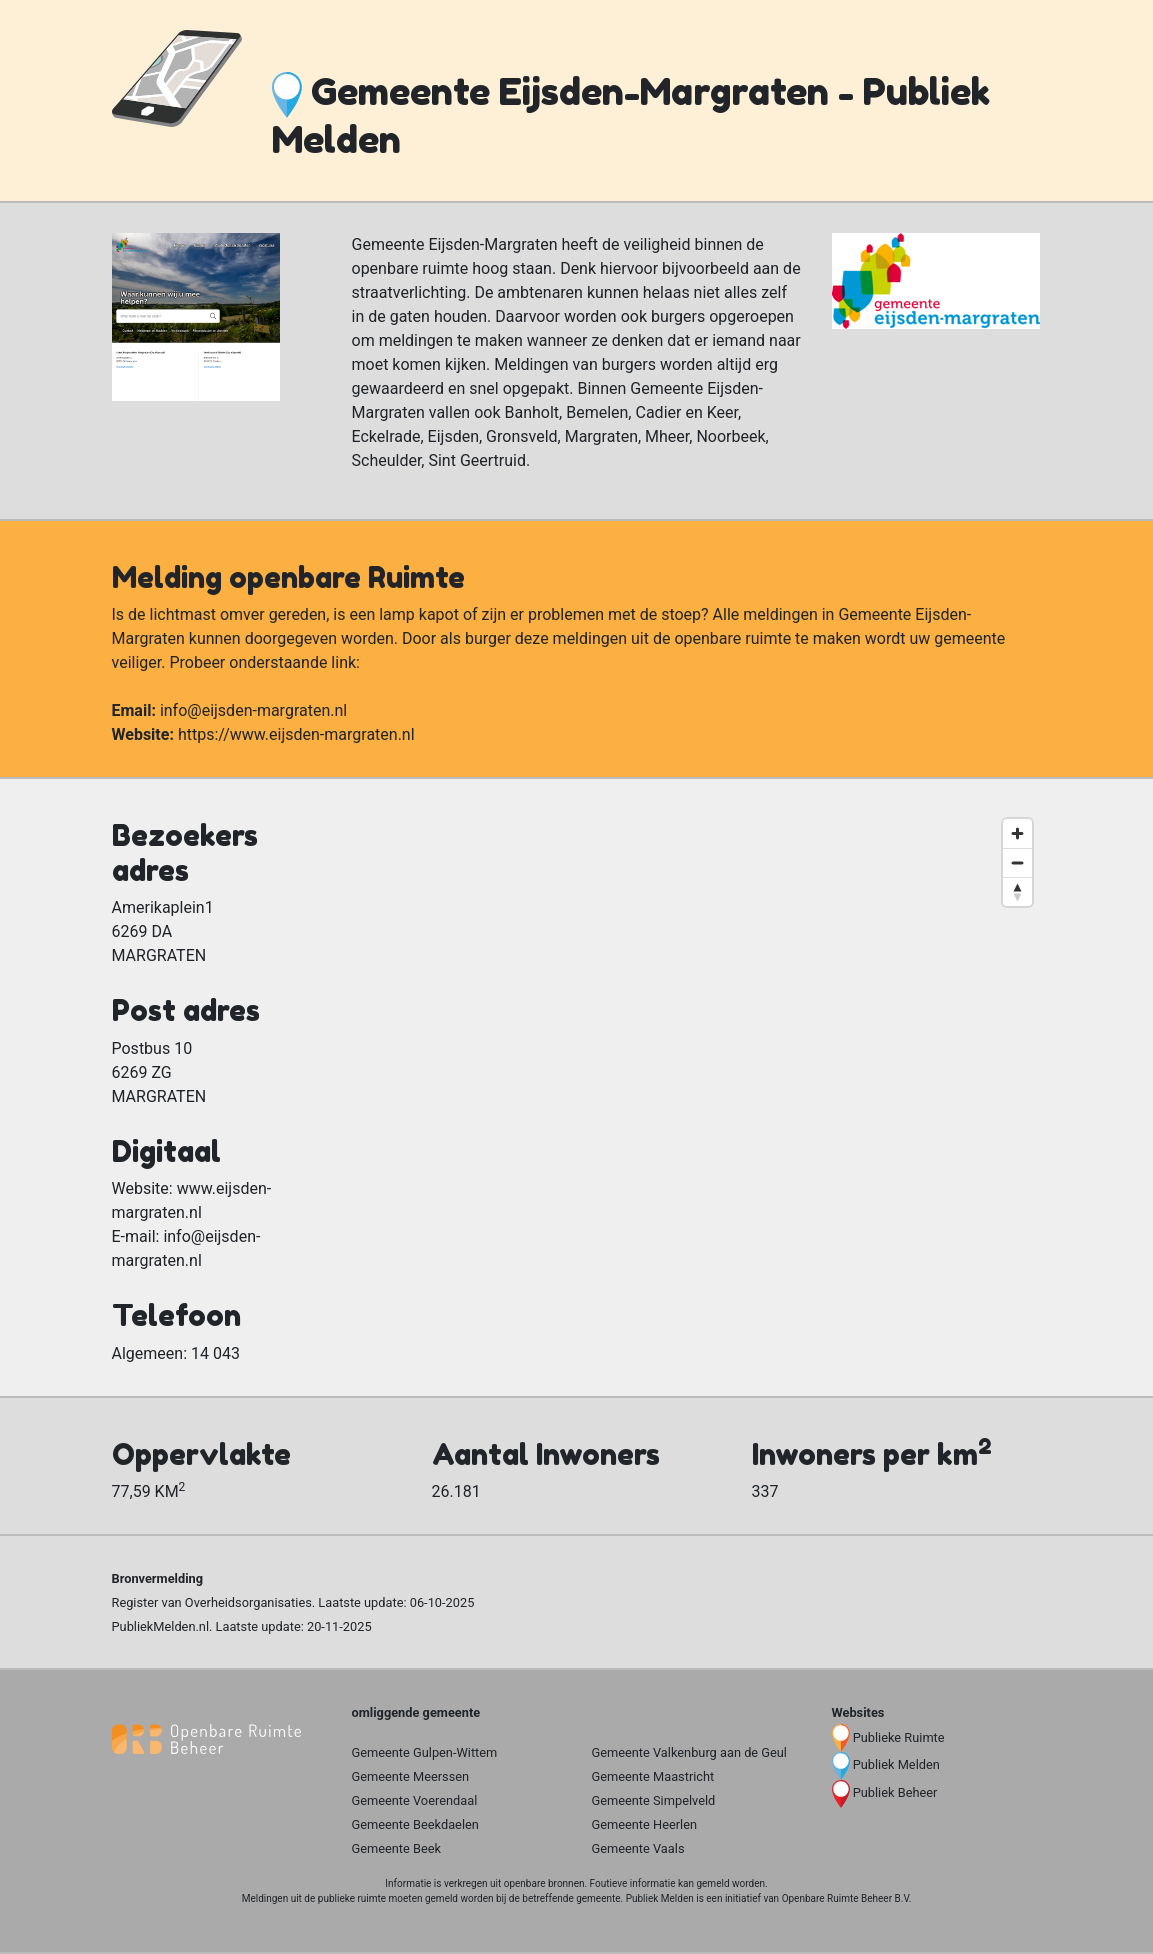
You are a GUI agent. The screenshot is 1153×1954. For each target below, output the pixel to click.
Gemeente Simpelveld (654, 1800)
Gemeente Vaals (638, 1848)
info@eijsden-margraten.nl (253, 710)
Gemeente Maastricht (653, 1776)
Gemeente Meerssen (411, 1776)
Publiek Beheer (895, 1792)
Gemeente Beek (397, 1848)
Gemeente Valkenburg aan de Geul (689, 1752)
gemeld (712, 1883)
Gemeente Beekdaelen (415, 1824)
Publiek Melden (896, 1764)
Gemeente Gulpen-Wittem (425, 1752)
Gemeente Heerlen (645, 1824)
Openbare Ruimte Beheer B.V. (847, 1898)
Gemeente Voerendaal (415, 1800)
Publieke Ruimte (899, 1737)
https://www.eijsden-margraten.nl (296, 734)
